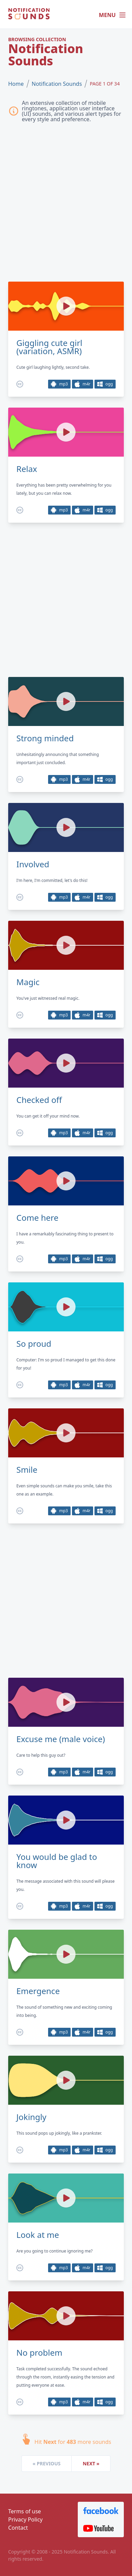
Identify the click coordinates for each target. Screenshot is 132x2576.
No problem (39, 2353)
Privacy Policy (25, 2519)
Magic (28, 982)
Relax (26, 469)
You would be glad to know (56, 1861)
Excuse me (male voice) (60, 1739)
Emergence (38, 1991)
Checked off (39, 1100)
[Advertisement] (66, 204)
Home (16, 84)
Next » (91, 2463)
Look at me (37, 2235)
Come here (37, 1218)
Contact (18, 2527)
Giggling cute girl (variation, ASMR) (49, 347)
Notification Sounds (57, 84)
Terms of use (24, 2511)
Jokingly (31, 2117)
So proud (33, 1344)
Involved (32, 864)
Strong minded (45, 738)
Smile (27, 1470)
